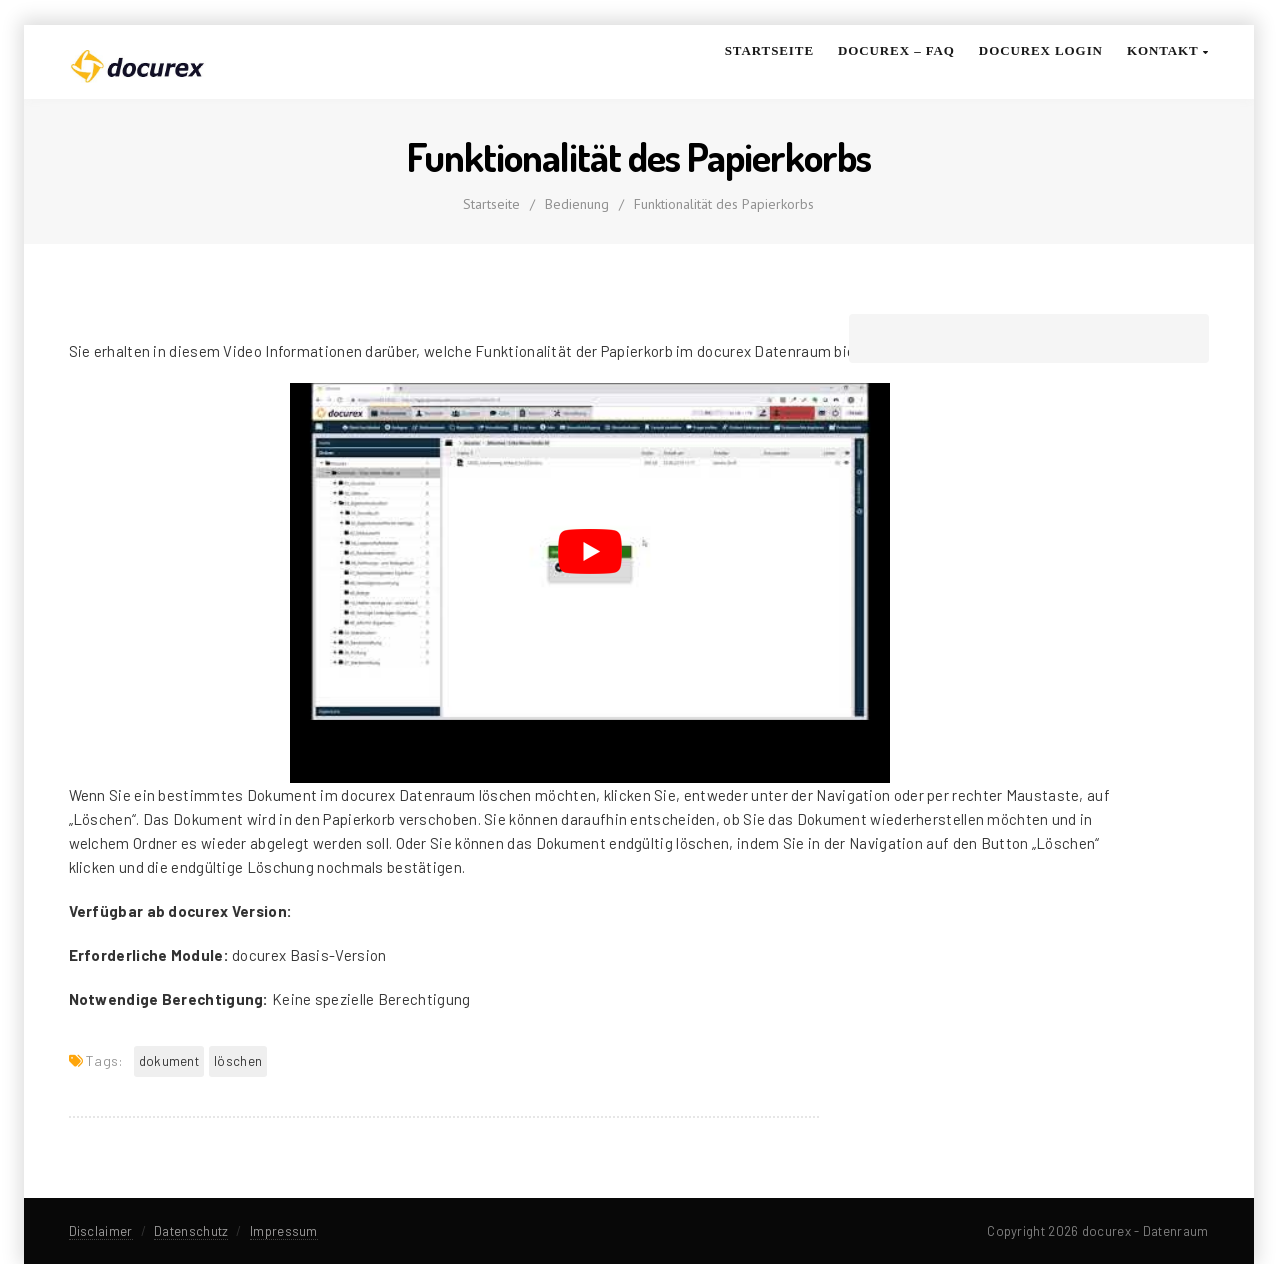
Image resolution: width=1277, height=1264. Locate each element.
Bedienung (577, 204)
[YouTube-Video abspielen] (590, 551)
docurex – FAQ (896, 50)
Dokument (169, 1061)
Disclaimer (101, 1231)
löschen (238, 1061)
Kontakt (1168, 50)
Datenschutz (191, 1231)
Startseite (769, 50)
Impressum (284, 1231)
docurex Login (1041, 50)
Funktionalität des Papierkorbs (724, 204)
